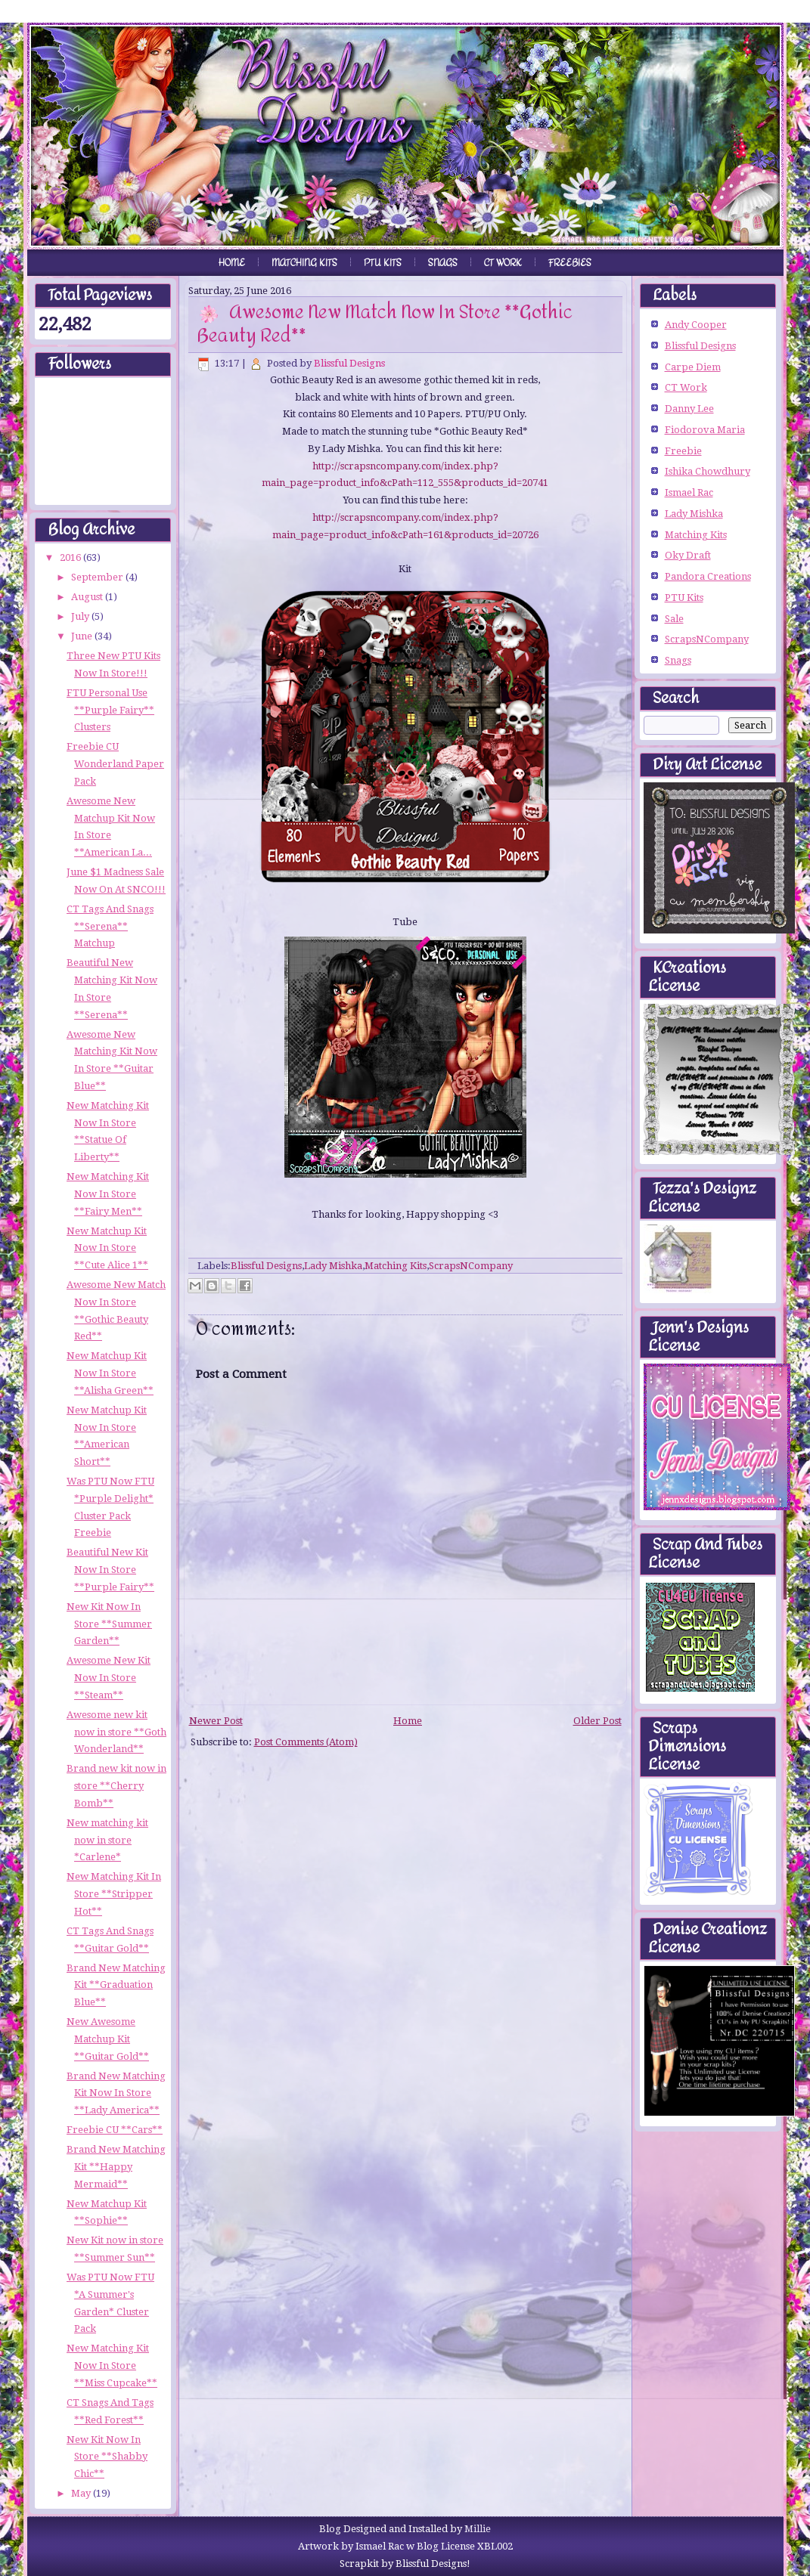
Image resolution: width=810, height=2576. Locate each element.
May (82, 2493)
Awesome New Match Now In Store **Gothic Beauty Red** (385, 324)
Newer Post (216, 1720)
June (83, 636)
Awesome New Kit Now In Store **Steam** (109, 1678)
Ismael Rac (689, 492)
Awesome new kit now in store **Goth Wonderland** (116, 1732)
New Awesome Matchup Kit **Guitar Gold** (108, 2039)
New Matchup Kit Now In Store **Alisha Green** (110, 1373)
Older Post (597, 1720)
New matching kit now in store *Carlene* (107, 1840)
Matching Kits (304, 262)
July (81, 616)
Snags (443, 262)
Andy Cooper (696, 324)
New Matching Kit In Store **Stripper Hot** (114, 1894)
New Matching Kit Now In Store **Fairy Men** (108, 1194)
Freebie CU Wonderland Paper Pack (115, 764)
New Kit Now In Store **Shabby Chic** (107, 2457)
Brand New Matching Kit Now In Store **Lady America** (116, 2093)
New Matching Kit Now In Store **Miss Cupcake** (112, 2365)
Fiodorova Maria (705, 429)
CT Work (503, 262)
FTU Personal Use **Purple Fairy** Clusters (110, 710)
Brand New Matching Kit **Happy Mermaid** (116, 2167)
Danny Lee (689, 408)
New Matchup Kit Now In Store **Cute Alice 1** (107, 1248)
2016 (71, 557)
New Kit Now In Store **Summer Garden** (109, 1624)
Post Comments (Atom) (306, 1742)
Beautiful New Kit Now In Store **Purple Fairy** (110, 1570)
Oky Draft (688, 555)
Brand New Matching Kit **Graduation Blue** (116, 1985)
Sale (674, 618)
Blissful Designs (349, 363)
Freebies (569, 262)
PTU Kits (383, 262)
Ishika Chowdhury (707, 471)
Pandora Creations (708, 576)
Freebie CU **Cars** (115, 2129)
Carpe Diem (693, 367)
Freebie (683, 451)
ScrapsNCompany (471, 1265)
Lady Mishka (333, 1265)
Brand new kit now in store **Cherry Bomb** (116, 1786)
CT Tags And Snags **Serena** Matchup (110, 926)
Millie (477, 2528)
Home (232, 262)
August (88, 596)
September (98, 577)
